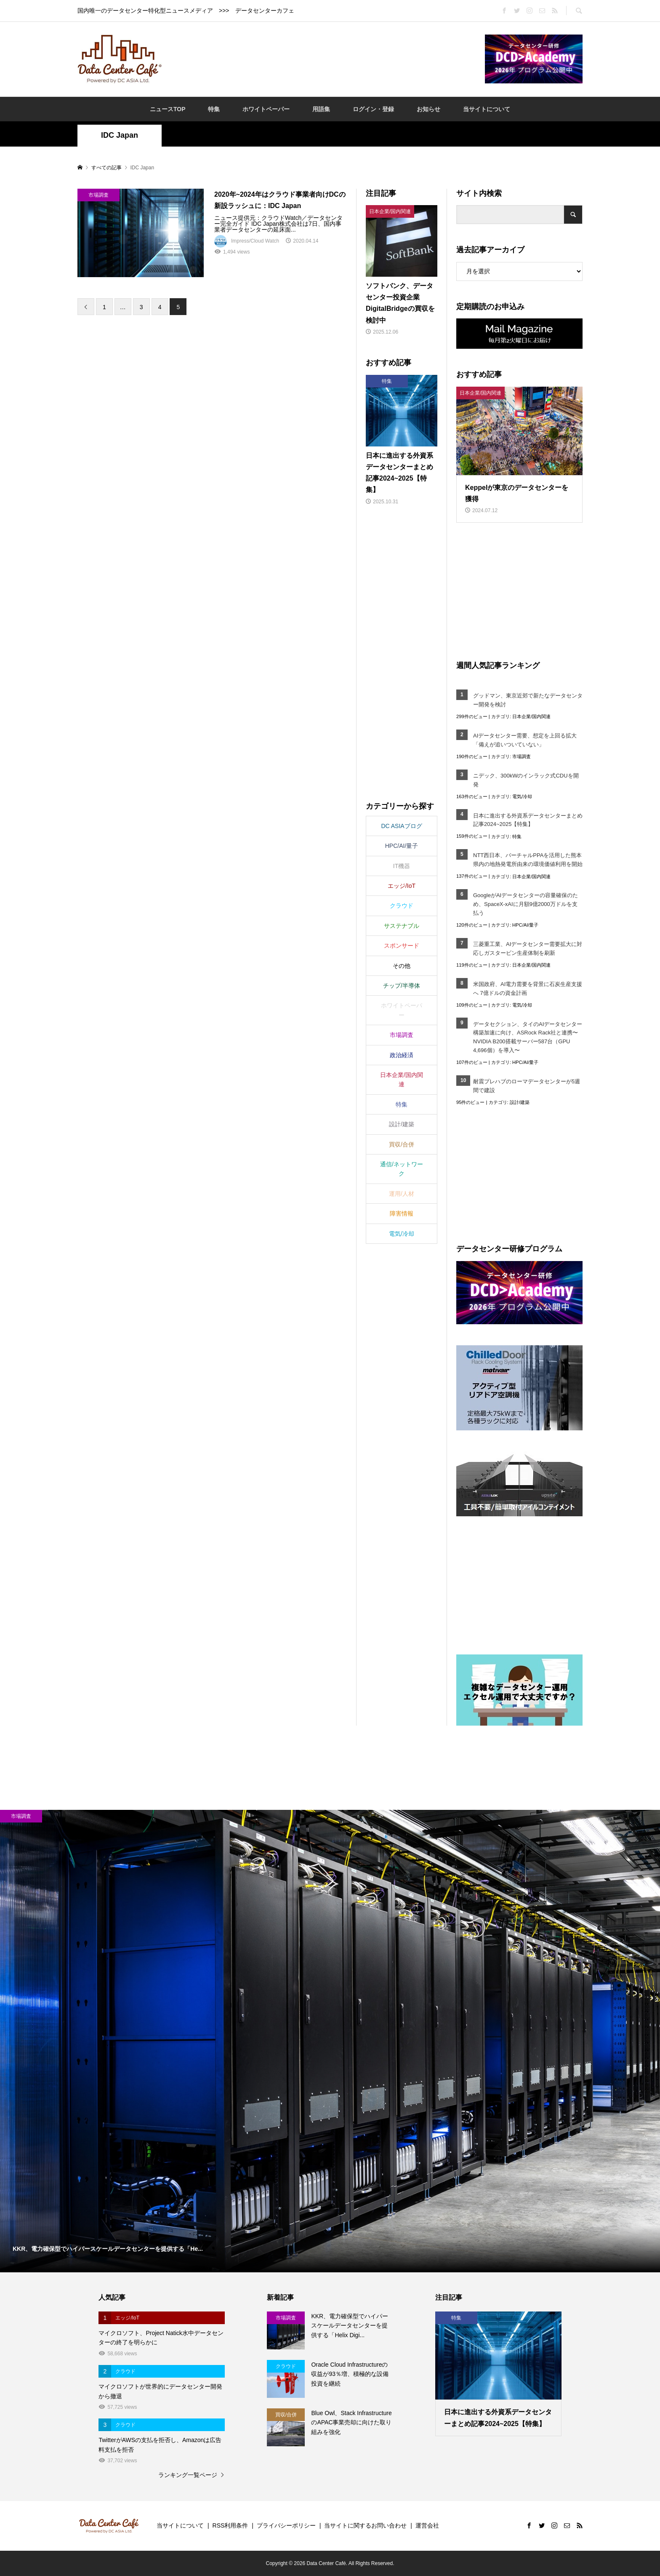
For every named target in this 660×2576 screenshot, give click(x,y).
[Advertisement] (323, 58)
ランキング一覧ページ (187, 2475)
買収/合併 (401, 1144)
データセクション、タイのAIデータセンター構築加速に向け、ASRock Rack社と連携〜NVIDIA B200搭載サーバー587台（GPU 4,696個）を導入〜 (527, 1037)
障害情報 (401, 1213)
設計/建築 (520, 1102)
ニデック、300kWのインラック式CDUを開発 (526, 780)
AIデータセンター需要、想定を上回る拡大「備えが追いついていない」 (525, 740)
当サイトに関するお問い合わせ (365, 2525)
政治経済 (401, 1055)
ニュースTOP (168, 109)
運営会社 (427, 2525)
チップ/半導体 (401, 985)
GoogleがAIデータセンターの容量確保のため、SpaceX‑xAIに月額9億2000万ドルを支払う (525, 904)
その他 (401, 965)
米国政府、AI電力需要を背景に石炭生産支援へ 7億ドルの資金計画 (527, 988)
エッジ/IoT (401, 885)
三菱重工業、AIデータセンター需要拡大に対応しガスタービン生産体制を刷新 (527, 948)
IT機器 (401, 866)
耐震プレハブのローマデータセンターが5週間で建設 (526, 1085)
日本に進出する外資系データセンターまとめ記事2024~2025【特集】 (528, 820)
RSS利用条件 (230, 2525)
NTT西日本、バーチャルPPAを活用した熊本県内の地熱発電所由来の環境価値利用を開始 (528, 859)
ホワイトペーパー (266, 109)
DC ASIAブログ (401, 826)
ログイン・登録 (373, 109)
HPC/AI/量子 (525, 924)
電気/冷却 (522, 796)
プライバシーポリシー (286, 2525)
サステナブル (401, 925)
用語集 (321, 109)
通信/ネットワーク (401, 1169)
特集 (214, 109)
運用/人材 (401, 1193)
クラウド (401, 905)
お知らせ (428, 109)
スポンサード (401, 945)
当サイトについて (486, 109)
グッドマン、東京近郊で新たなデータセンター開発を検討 (528, 700)
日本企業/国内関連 (531, 716)
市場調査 (521, 756)
